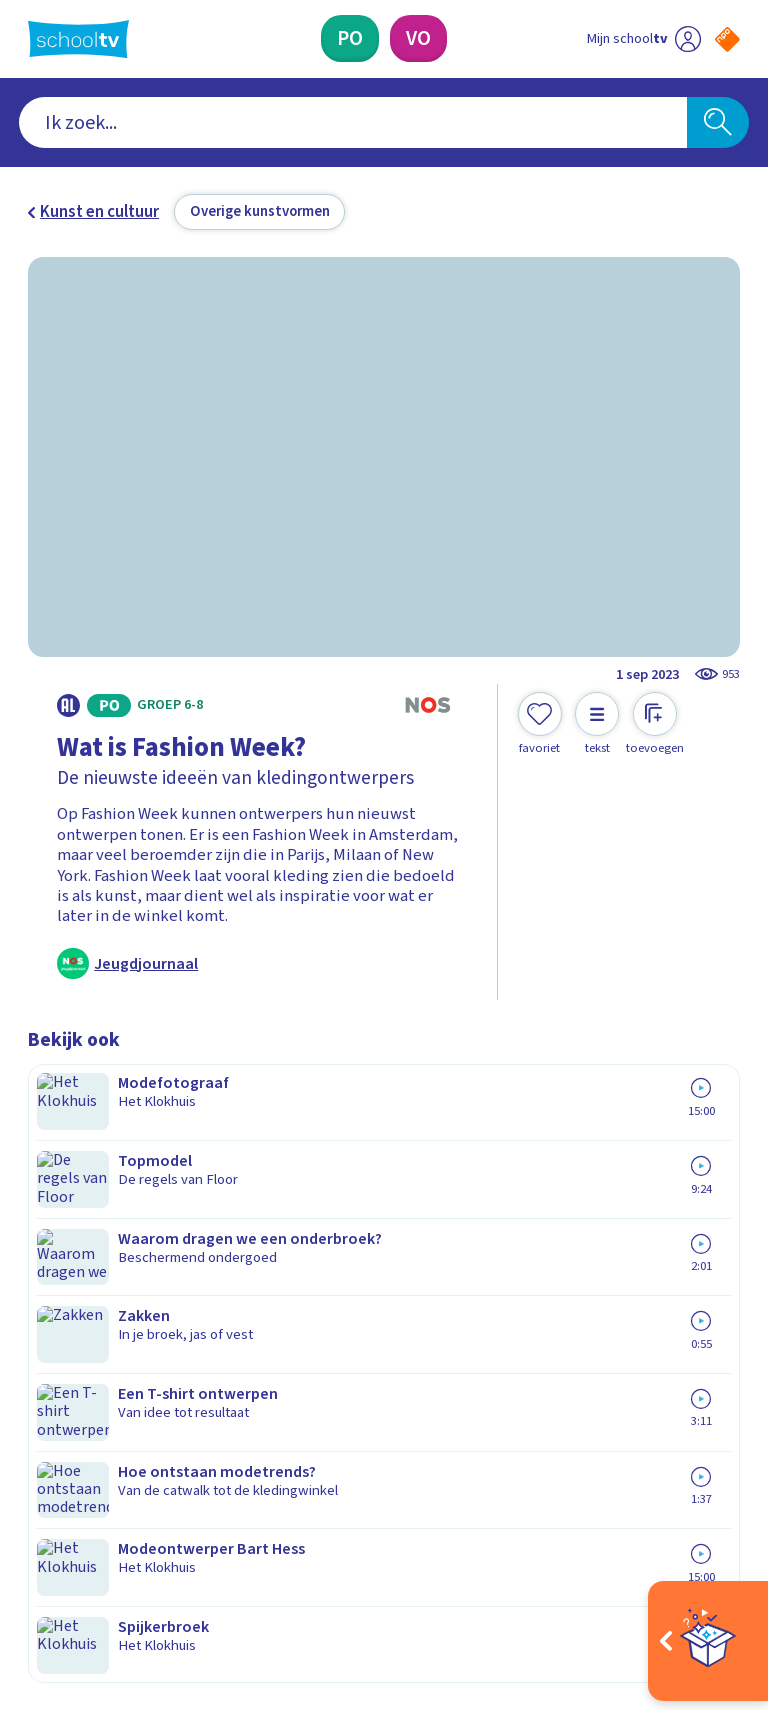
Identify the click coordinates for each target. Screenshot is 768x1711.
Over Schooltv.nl (100, 1255)
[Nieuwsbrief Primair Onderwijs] (562, 1294)
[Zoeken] (718, 123)
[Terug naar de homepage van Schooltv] (78, 39)
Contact (63, 1197)
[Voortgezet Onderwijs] (418, 38)
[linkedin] (126, 1527)
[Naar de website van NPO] (727, 39)
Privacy (59, 1284)
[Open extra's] (708, 1641)
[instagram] (82, 1527)
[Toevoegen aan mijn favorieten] (540, 724)
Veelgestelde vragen (118, 1226)
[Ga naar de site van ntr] (711, 1579)
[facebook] (38, 1527)
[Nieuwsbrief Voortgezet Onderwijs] (562, 1360)
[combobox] (353, 123)
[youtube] (170, 1527)
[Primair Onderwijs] (350, 38)
